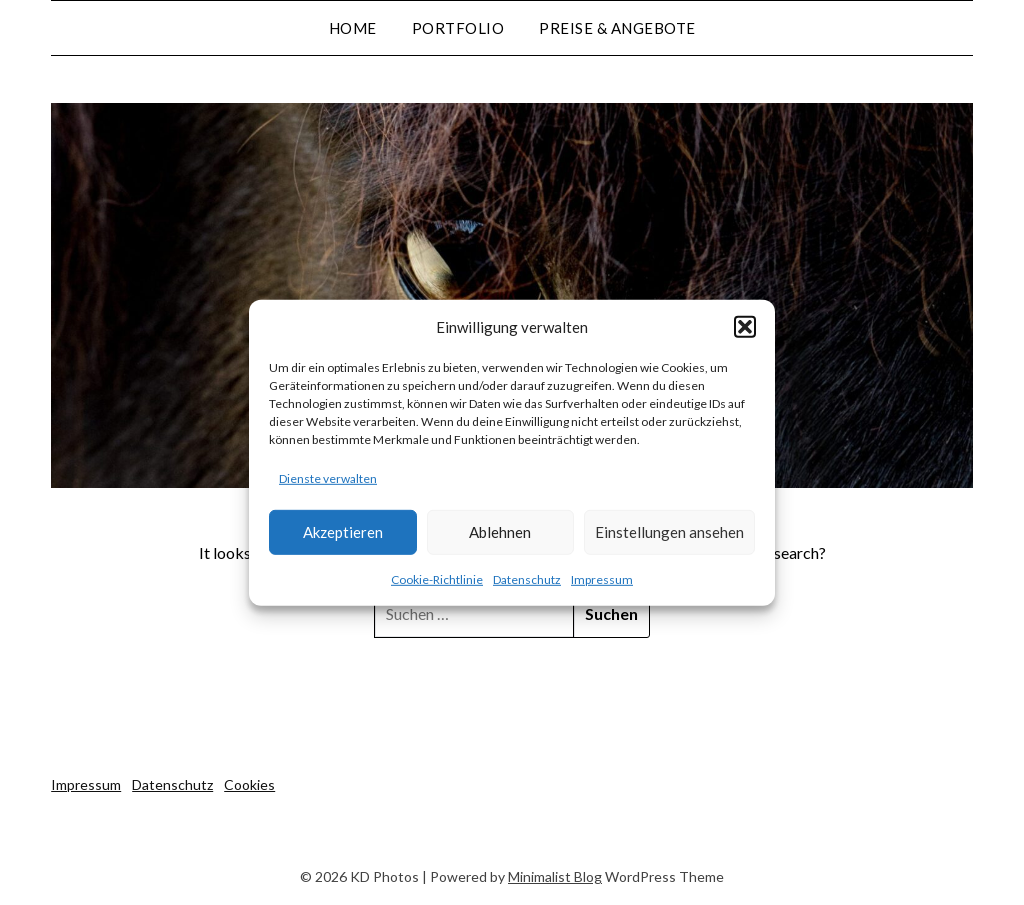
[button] (745, 327)
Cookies (249, 784)
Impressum (602, 579)
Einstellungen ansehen (669, 532)
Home (353, 28)
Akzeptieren (343, 532)
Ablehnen (500, 532)
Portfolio (458, 28)
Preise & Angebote (617, 28)
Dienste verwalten (328, 478)
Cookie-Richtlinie (437, 579)
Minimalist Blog (555, 876)
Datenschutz (527, 579)
